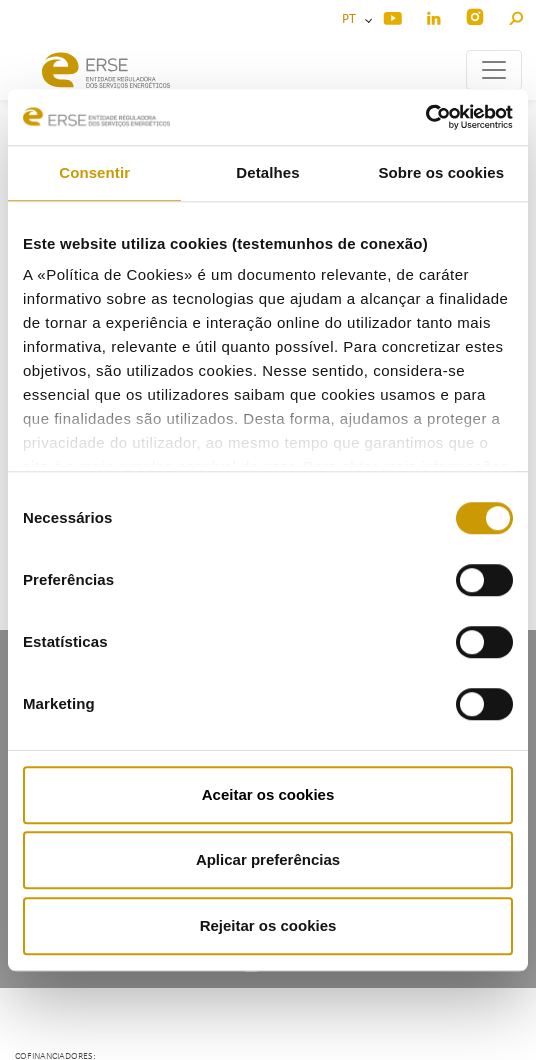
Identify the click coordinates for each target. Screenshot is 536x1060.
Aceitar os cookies (268, 794)
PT (352, 19)
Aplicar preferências (268, 859)
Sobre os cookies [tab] (441, 172)
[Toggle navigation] (494, 70)
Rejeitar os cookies (268, 925)
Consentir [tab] (94, 172)
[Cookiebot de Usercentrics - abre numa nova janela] (425, 117)
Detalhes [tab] (267, 172)
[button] (515, 15)
